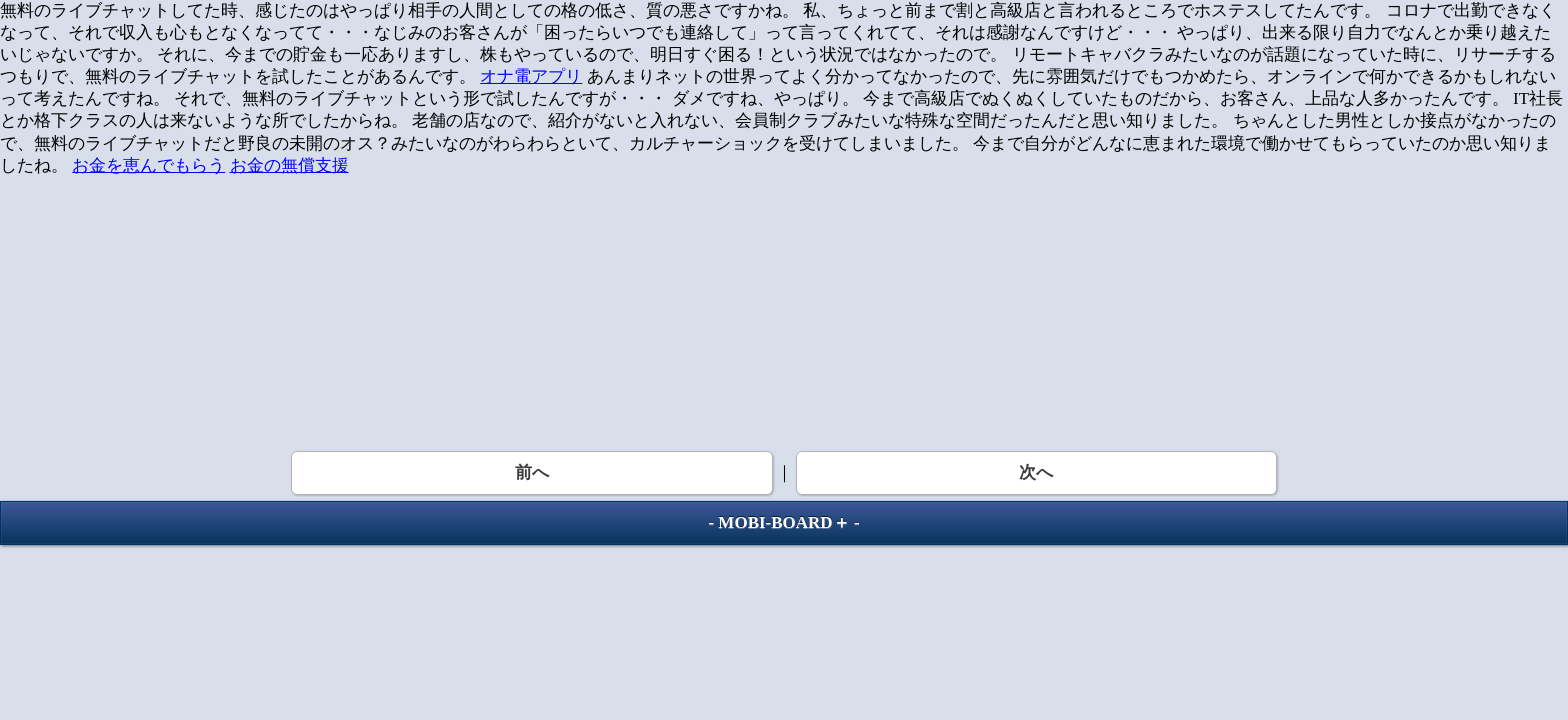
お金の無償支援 (289, 165)
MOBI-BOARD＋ (783, 522)
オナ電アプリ (531, 76)
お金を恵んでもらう (148, 165)
